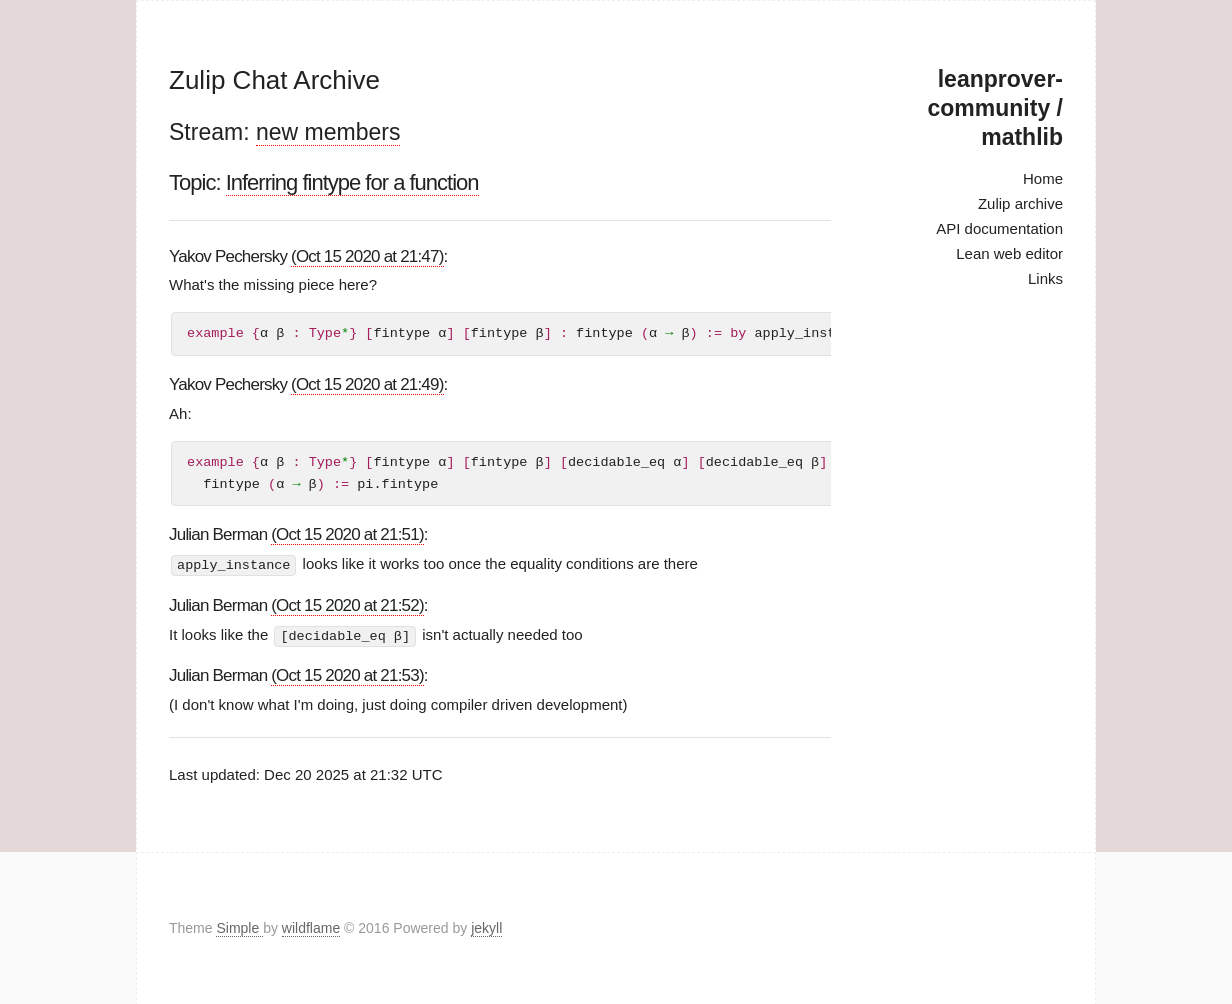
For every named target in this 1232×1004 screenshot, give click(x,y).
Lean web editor (1009, 253)
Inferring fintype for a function (352, 182)
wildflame (311, 928)
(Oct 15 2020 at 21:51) (347, 534)
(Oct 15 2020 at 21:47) (367, 256)
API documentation (999, 228)
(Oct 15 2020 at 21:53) (347, 674)
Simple (239, 928)
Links (1045, 278)
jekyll (486, 928)
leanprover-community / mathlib (995, 108)
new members (328, 132)
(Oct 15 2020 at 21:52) (347, 604)
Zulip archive (1020, 203)
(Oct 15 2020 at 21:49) (367, 384)
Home (1043, 178)
